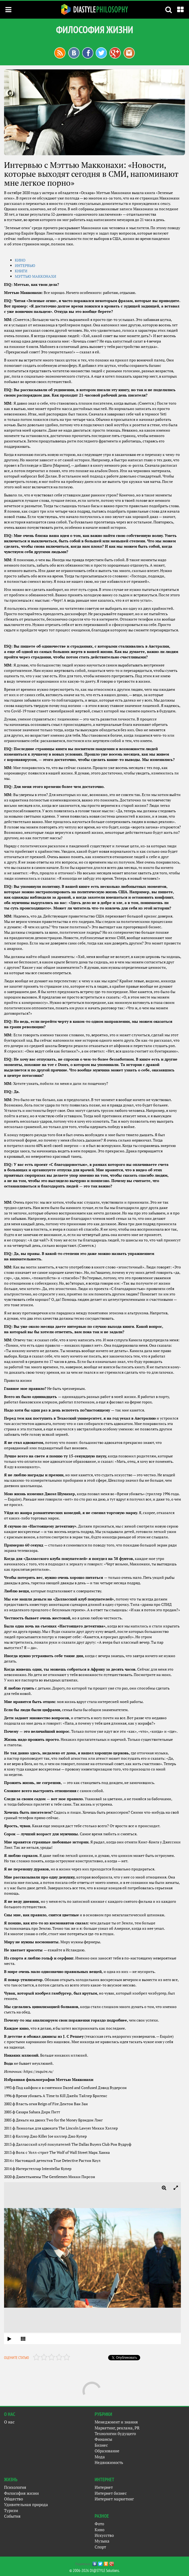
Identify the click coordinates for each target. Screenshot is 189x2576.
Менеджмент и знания (116, 2422)
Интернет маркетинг (114, 2498)
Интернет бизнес (111, 2493)
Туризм (11, 2510)
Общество (13, 2498)
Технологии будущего (115, 2433)
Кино (99, 2529)
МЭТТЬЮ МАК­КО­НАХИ (35, 276)
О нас (9, 2422)
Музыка (102, 2541)
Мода (100, 2456)
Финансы (103, 2439)
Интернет (104, 2487)
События (12, 2516)
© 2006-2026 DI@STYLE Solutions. (94, 2570)
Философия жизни (21, 2493)
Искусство (104, 2535)
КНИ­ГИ (21, 270)
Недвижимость (109, 2462)
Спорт (100, 2547)
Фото (99, 2523)
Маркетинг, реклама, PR (117, 2428)
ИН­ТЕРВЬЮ (25, 265)
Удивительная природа (26, 2504)
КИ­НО (20, 260)
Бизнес (101, 2445)
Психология (15, 2487)
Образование (107, 2450)
